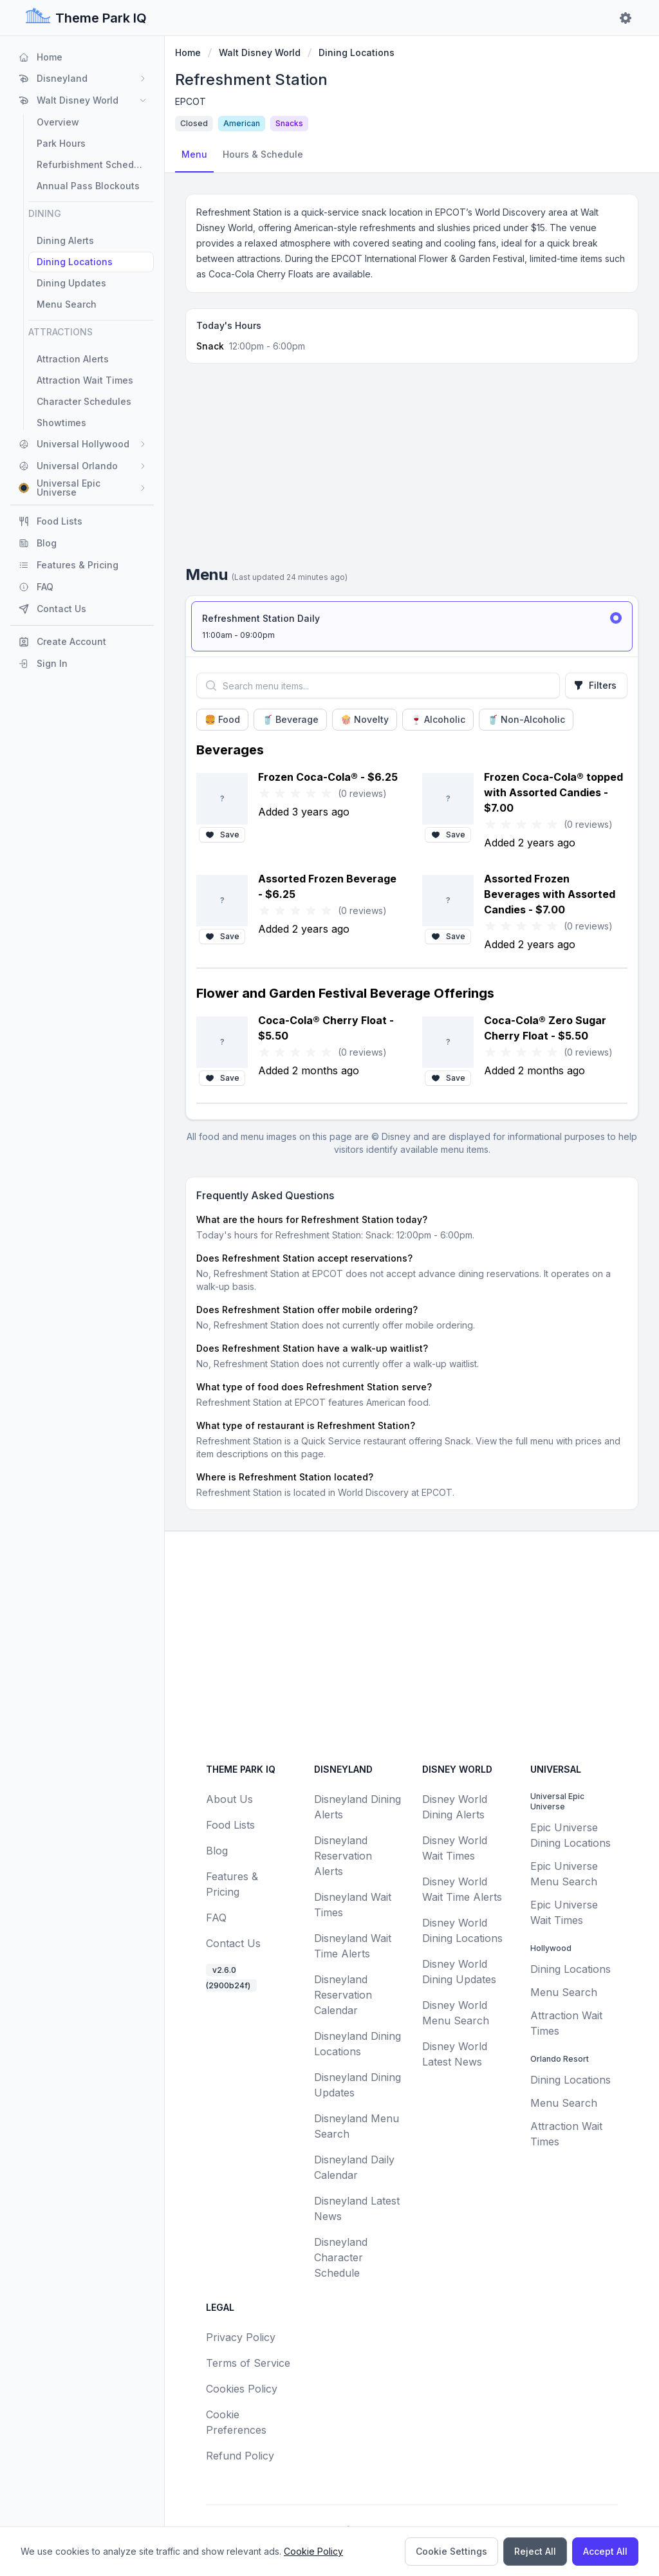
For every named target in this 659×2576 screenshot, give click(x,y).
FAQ (216, 1917)
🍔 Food (222, 719)
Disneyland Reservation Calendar (343, 1995)
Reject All (535, 2551)
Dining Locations (356, 52)
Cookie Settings (451, 2551)
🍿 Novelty (364, 719)
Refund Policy (240, 2455)
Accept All (605, 2551)
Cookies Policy (241, 2388)
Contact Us (233, 1943)
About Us (229, 1799)
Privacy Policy (240, 2337)
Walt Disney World (260, 52)
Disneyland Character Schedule (340, 2257)
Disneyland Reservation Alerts (343, 1856)
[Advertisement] (411, 469)
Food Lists (230, 1824)
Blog (217, 1850)
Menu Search (563, 1992)
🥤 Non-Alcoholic (526, 719)
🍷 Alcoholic (438, 719)
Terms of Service (248, 2363)
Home (188, 52)
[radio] (412, 626)
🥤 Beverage (290, 719)
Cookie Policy (313, 2551)
